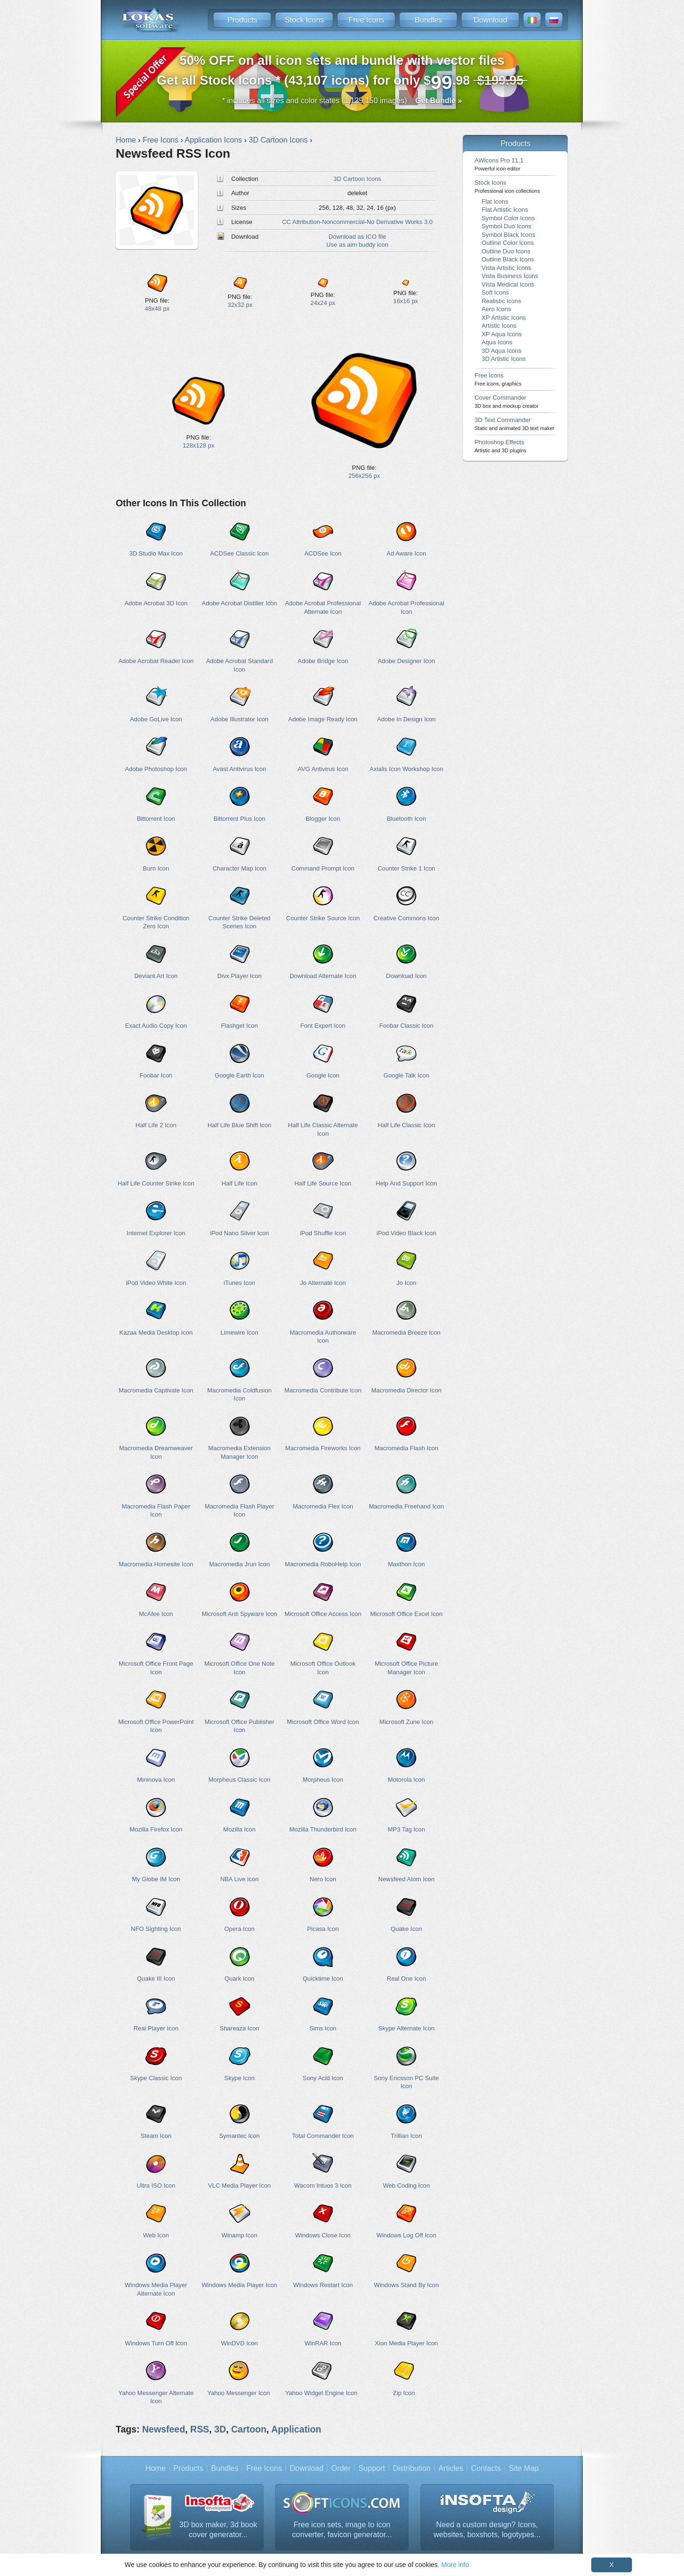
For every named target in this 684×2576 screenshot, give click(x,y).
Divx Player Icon (239, 975)
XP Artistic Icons (503, 317)
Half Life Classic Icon (406, 1125)
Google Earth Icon (239, 1075)
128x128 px (198, 445)
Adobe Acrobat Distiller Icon (239, 603)
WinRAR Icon (322, 2343)
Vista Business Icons (509, 275)
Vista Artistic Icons (506, 267)
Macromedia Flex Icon (323, 1506)
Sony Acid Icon (322, 2078)
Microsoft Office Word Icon (323, 1721)
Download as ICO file (357, 236)
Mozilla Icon (239, 1829)
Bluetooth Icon (406, 818)
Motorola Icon (406, 1779)
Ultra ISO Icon (156, 2185)
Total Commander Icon (323, 2135)
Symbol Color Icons (507, 218)
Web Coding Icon (406, 2185)
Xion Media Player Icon (406, 2343)
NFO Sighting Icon (156, 1928)
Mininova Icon (156, 1779)
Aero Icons (496, 309)
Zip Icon (404, 2392)
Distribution (412, 2468)
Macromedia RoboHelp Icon (323, 1564)
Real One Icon (406, 1978)
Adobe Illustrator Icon (239, 719)
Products (242, 20)
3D (220, 2429)
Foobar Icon (156, 1075)
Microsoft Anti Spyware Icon (239, 1613)
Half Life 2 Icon (155, 1125)
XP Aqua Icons (501, 334)
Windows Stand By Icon (406, 2285)
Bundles (428, 20)
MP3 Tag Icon (406, 1829)
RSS (199, 2429)
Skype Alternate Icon (406, 2028)
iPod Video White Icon (156, 1282)
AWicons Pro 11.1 (498, 164)
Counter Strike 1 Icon (406, 868)
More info (455, 2564)
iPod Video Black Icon (406, 1233)
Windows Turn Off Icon (156, 2343)
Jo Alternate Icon (323, 1282)
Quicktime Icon (322, 1978)
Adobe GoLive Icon (156, 719)
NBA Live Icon (239, 1879)
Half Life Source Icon (322, 1183)
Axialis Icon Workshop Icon (406, 768)
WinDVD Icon (239, 2343)
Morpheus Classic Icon (239, 1779)
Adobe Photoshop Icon (156, 768)
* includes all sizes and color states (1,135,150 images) (342, 101)
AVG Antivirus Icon (323, 768)
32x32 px (240, 304)
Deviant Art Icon (156, 975)
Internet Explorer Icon (156, 1233)
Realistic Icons (501, 301)
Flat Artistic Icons (504, 209)
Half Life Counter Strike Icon (155, 1183)
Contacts (486, 2468)
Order (341, 2468)
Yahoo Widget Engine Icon (321, 2392)
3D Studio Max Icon (156, 553)
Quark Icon (239, 1978)
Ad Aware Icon (406, 553)
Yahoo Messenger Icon (238, 2392)
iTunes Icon (239, 1282)
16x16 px (405, 301)
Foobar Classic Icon (406, 1025)
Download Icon (406, 975)
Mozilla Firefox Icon (156, 1829)
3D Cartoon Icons (358, 178)
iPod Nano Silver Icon (239, 1233)
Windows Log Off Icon (406, 2235)
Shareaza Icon (239, 2028)
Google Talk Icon (406, 1075)
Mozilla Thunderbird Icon (322, 1829)
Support (371, 2468)
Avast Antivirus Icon (239, 768)
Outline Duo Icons (505, 251)
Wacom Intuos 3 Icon (323, 2185)
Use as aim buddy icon (357, 244)
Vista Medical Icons (507, 284)
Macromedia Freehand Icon (406, 1506)
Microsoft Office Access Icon (322, 1613)
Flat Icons (494, 201)
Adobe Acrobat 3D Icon (155, 603)
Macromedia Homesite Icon (156, 1564)
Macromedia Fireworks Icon (323, 1448)
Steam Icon (156, 2135)
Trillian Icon (406, 2135)
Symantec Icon (239, 2135)
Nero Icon (323, 1879)
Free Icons (366, 20)
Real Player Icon (155, 2028)
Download (490, 20)
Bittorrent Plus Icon (239, 818)
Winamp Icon (240, 2235)
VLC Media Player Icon (239, 2185)
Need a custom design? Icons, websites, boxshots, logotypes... (487, 2530)
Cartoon (248, 2429)
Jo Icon (407, 1282)
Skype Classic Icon (156, 2078)
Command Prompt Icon (323, 868)
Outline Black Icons (507, 259)
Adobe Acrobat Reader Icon (156, 660)
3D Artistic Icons (503, 358)
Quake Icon (406, 1928)
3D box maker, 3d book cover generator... (218, 2530)
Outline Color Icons (507, 242)
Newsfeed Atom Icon (406, 1879)
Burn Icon (156, 868)
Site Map (524, 2468)
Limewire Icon (239, 1332)
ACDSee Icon (322, 553)
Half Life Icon (240, 1183)
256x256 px (364, 475)
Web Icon (156, 2235)
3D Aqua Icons (501, 350)
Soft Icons (495, 292)
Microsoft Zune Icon (407, 1721)
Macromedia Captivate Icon (156, 1390)
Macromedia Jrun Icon (239, 1564)
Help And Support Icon (406, 1183)
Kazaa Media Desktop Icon (156, 1332)
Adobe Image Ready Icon (322, 719)
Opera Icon (239, 1928)
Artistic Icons (498, 325)
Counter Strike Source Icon (323, 918)
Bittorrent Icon (156, 818)
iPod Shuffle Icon (323, 1233)
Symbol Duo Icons (506, 226)
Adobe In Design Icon (406, 719)
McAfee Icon (156, 1613)
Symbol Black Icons (508, 234)
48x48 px (157, 308)
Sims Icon (323, 2028)
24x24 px (323, 302)
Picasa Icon (323, 1928)
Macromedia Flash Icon (406, 1448)
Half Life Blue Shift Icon (239, 1125)
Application (296, 2429)
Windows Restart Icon (323, 2285)
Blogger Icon (323, 818)
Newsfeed (163, 2429)
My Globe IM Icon (156, 1879)
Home (155, 2468)
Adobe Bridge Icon (323, 660)
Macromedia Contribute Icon (323, 1390)
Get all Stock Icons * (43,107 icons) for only (342, 73)
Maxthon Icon (406, 1564)
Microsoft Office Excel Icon (406, 1613)
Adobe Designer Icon (406, 660)
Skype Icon (239, 2078)
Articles (450, 2468)
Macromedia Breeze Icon (406, 1332)
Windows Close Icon (322, 2235)
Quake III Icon (156, 1978)
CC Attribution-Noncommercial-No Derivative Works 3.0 (357, 221)
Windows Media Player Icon (239, 2285)
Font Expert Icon (323, 1025)
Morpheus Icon (322, 1779)
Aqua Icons (496, 342)
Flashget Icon (239, 1025)
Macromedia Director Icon (406, 1390)
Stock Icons (304, 20)
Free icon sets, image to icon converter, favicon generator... (342, 2530)
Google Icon (322, 1075)
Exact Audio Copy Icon (156, 1025)
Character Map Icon (239, 868)
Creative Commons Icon (406, 918)
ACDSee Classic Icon (239, 553)
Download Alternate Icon (323, 975)
